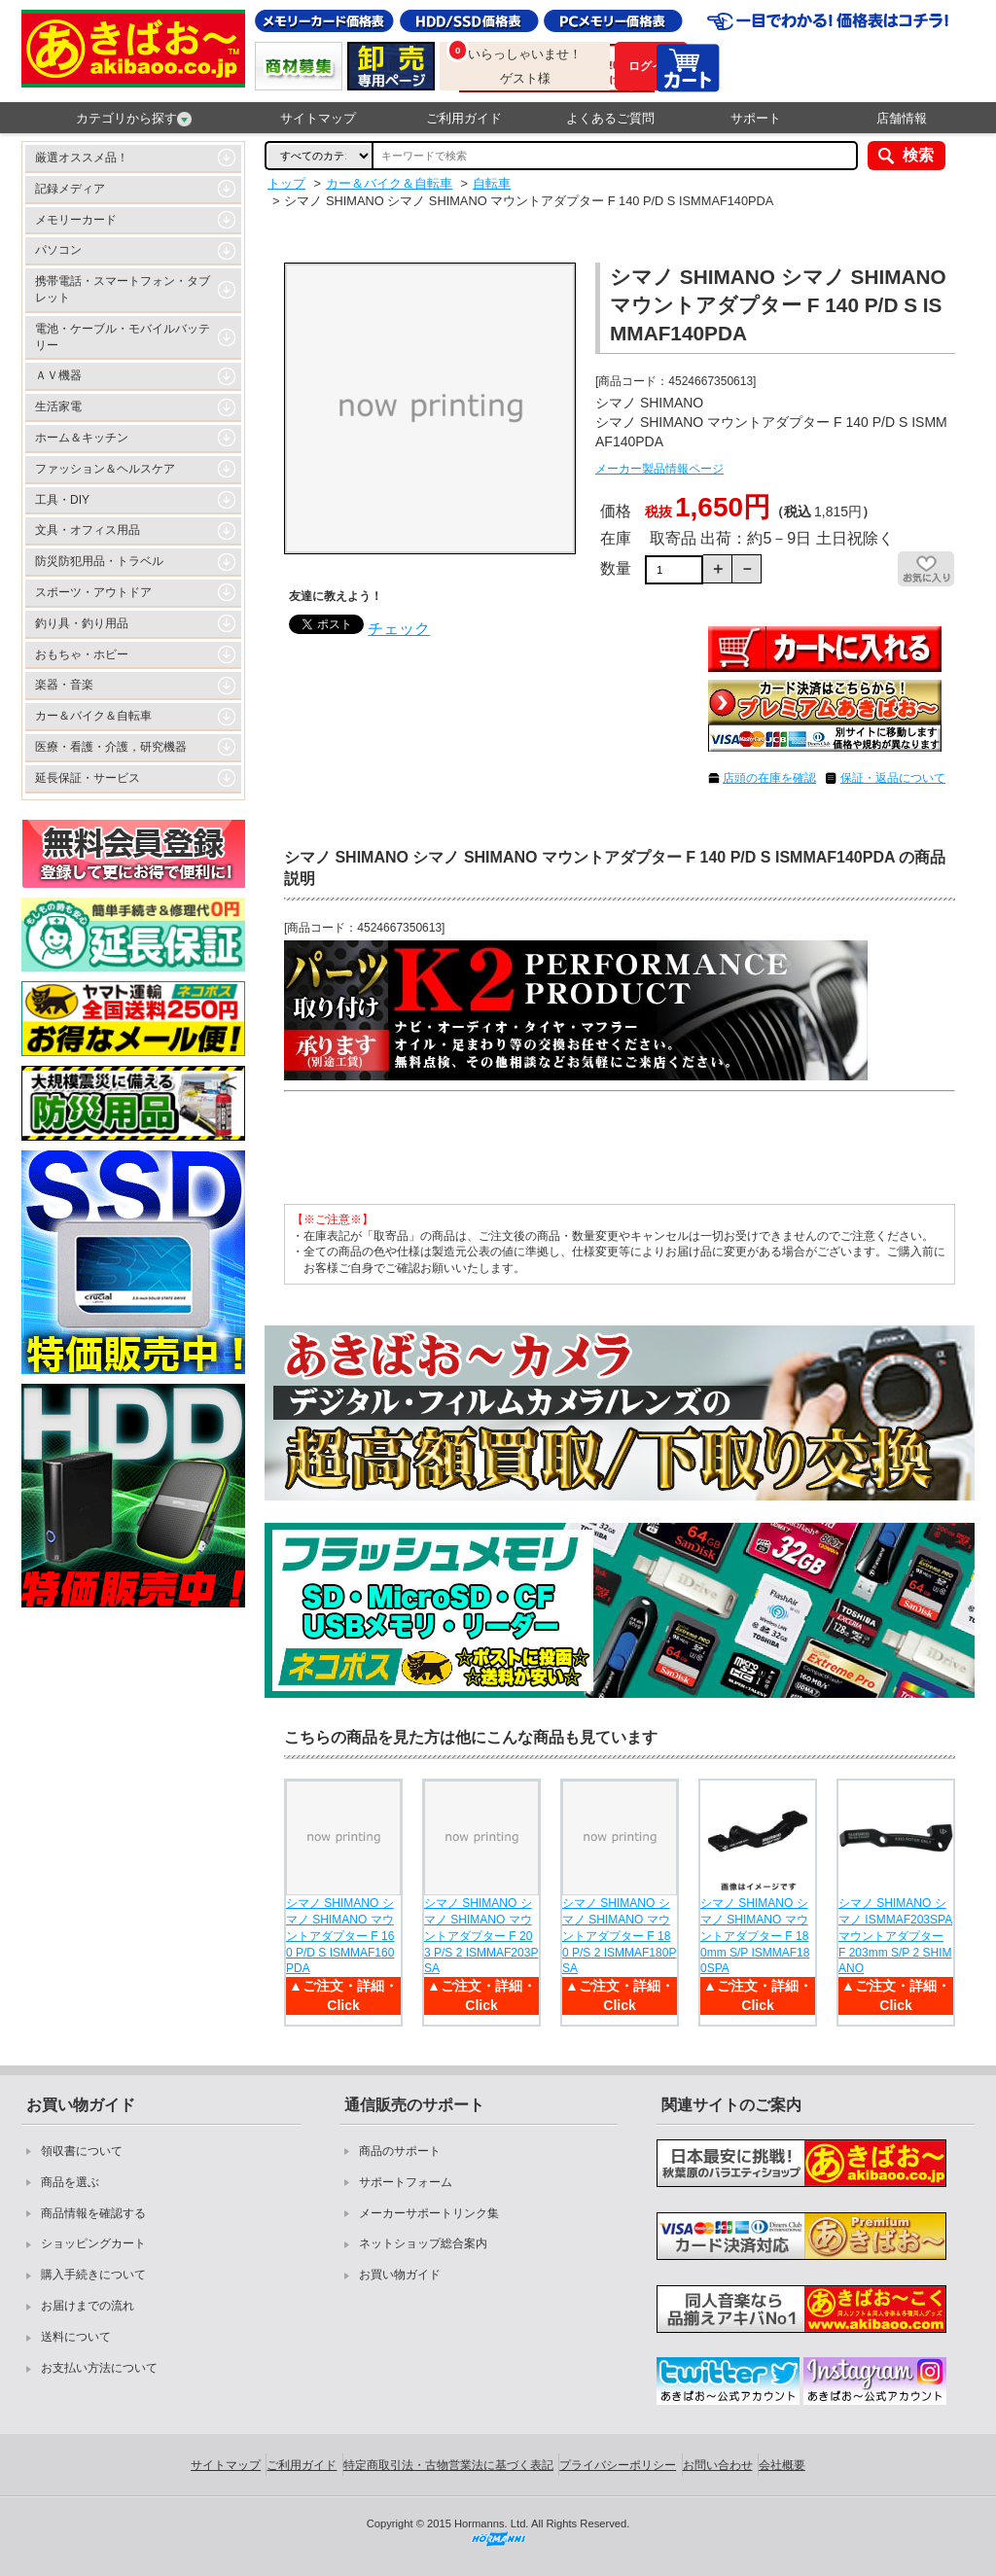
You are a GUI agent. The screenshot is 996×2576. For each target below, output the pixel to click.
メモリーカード (76, 220)
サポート (755, 118)
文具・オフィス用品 (87, 530)
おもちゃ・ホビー (81, 654)
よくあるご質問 (610, 118)
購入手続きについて (93, 2274)
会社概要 (782, 2465)
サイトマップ (318, 118)
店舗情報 (901, 118)
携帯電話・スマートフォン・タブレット (122, 289)
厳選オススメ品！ (81, 157)
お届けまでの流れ (87, 2305)
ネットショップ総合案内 (423, 2243)
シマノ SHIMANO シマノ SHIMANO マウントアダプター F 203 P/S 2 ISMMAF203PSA (481, 1935)
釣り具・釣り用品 (81, 623)
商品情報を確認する (93, 2213)
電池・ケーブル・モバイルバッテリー (122, 337)
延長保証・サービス (87, 778)
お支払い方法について (99, 2368)
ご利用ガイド (464, 118)
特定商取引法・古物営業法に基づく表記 (448, 2465)
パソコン (58, 250)
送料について (76, 2337)
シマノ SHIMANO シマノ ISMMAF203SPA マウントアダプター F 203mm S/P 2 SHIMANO (895, 1935)
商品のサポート (400, 2151)
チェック (399, 628)
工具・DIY (62, 500)
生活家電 (58, 406)
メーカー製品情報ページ (659, 469)
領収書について (82, 2151)
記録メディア (70, 188)
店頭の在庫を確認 (769, 778)
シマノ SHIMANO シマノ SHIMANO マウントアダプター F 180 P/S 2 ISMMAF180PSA (619, 1935)
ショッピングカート (93, 2243)
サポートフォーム (405, 2182)
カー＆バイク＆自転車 (93, 716)
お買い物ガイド (400, 2274)
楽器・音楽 (64, 684)
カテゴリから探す (134, 118)
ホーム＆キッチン (81, 437)
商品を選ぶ (70, 2182)
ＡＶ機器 (58, 375)
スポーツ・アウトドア (93, 592)
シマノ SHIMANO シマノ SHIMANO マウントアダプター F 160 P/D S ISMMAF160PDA (340, 1935)
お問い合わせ (718, 2465)
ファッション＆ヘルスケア (105, 469)
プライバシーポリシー (617, 2465)
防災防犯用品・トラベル (99, 561)
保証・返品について (892, 778)
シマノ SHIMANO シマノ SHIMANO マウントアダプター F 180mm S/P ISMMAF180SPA (754, 1935)
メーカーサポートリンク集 (429, 2213)
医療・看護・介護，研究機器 (111, 747)
